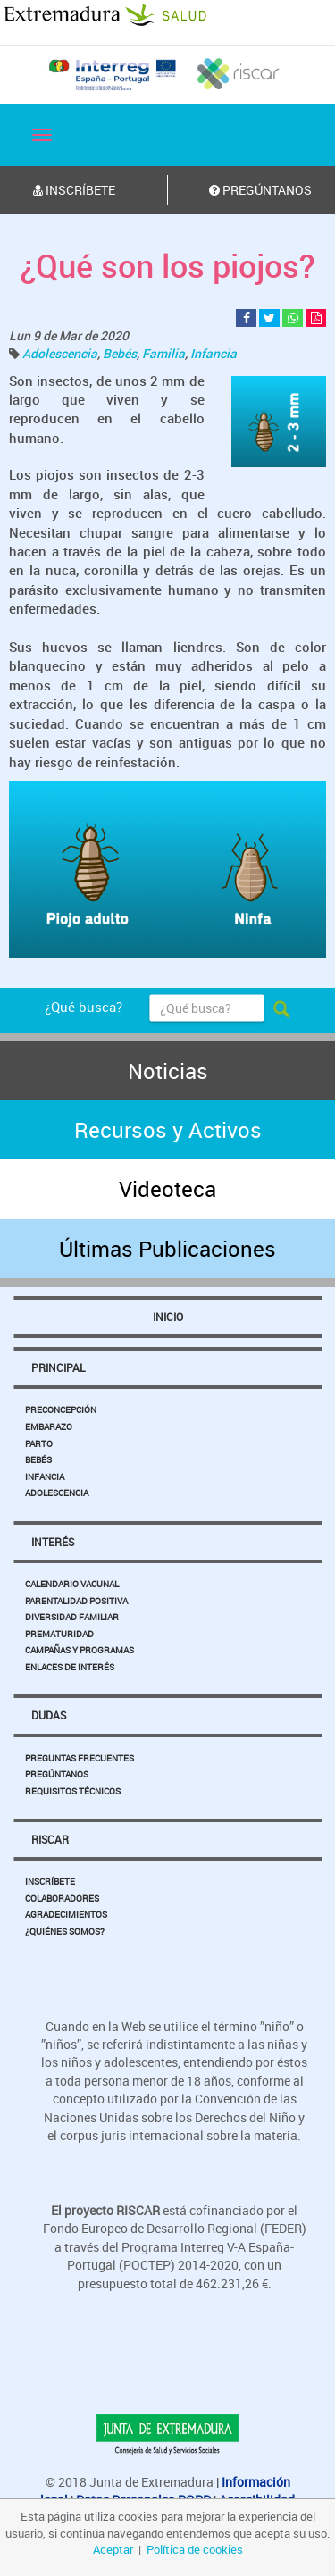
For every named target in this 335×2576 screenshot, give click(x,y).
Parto (39, 1443)
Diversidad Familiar (72, 1616)
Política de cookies (195, 2549)
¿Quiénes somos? (65, 1931)
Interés (52, 1542)
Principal (58, 1367)
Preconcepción (60, 1409)
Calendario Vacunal (72, 1583)
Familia (163, 353)
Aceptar (113, 2549)
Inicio (168, 1316)
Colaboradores (62, 1898)
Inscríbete (50, 1881)
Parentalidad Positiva (76, 1600)
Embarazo (48, 1426)
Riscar (50, 1839)
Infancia (213, 353)
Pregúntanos (56, 1774)
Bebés (120, 353)
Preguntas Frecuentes (79, 1758)
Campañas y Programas (79, 1649)
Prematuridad (59, 1633)
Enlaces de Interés (69, 1666)
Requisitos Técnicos (73, 1791)
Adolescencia (59, 353)
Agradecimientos (66, 1914)
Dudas (48, 1715)
